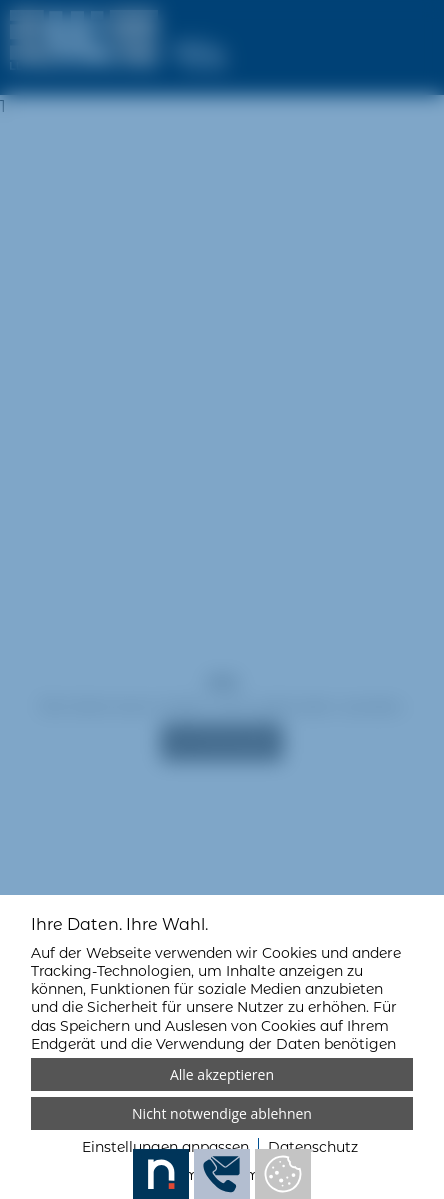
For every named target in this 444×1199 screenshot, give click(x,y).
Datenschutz (313, 1147)
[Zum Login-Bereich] (5, 5)
